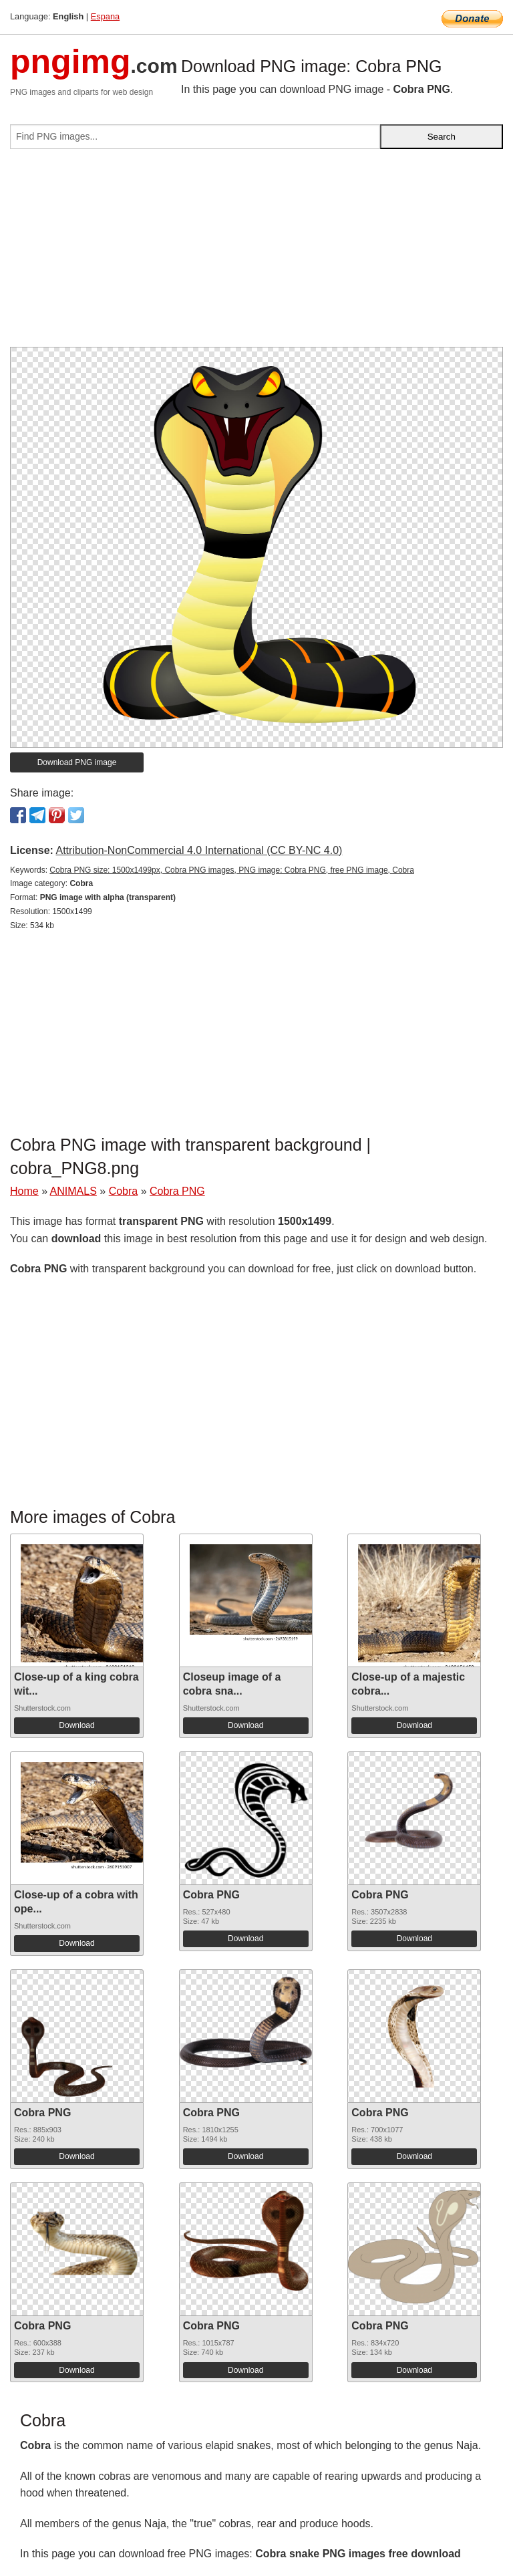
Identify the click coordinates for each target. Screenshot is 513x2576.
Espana (105, 16)
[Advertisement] (256, 253)
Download (76, 1725)
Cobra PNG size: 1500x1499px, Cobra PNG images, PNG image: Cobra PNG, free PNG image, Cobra (231, 870)
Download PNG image (77, 762)
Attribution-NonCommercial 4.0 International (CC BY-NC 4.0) (198, 850)
